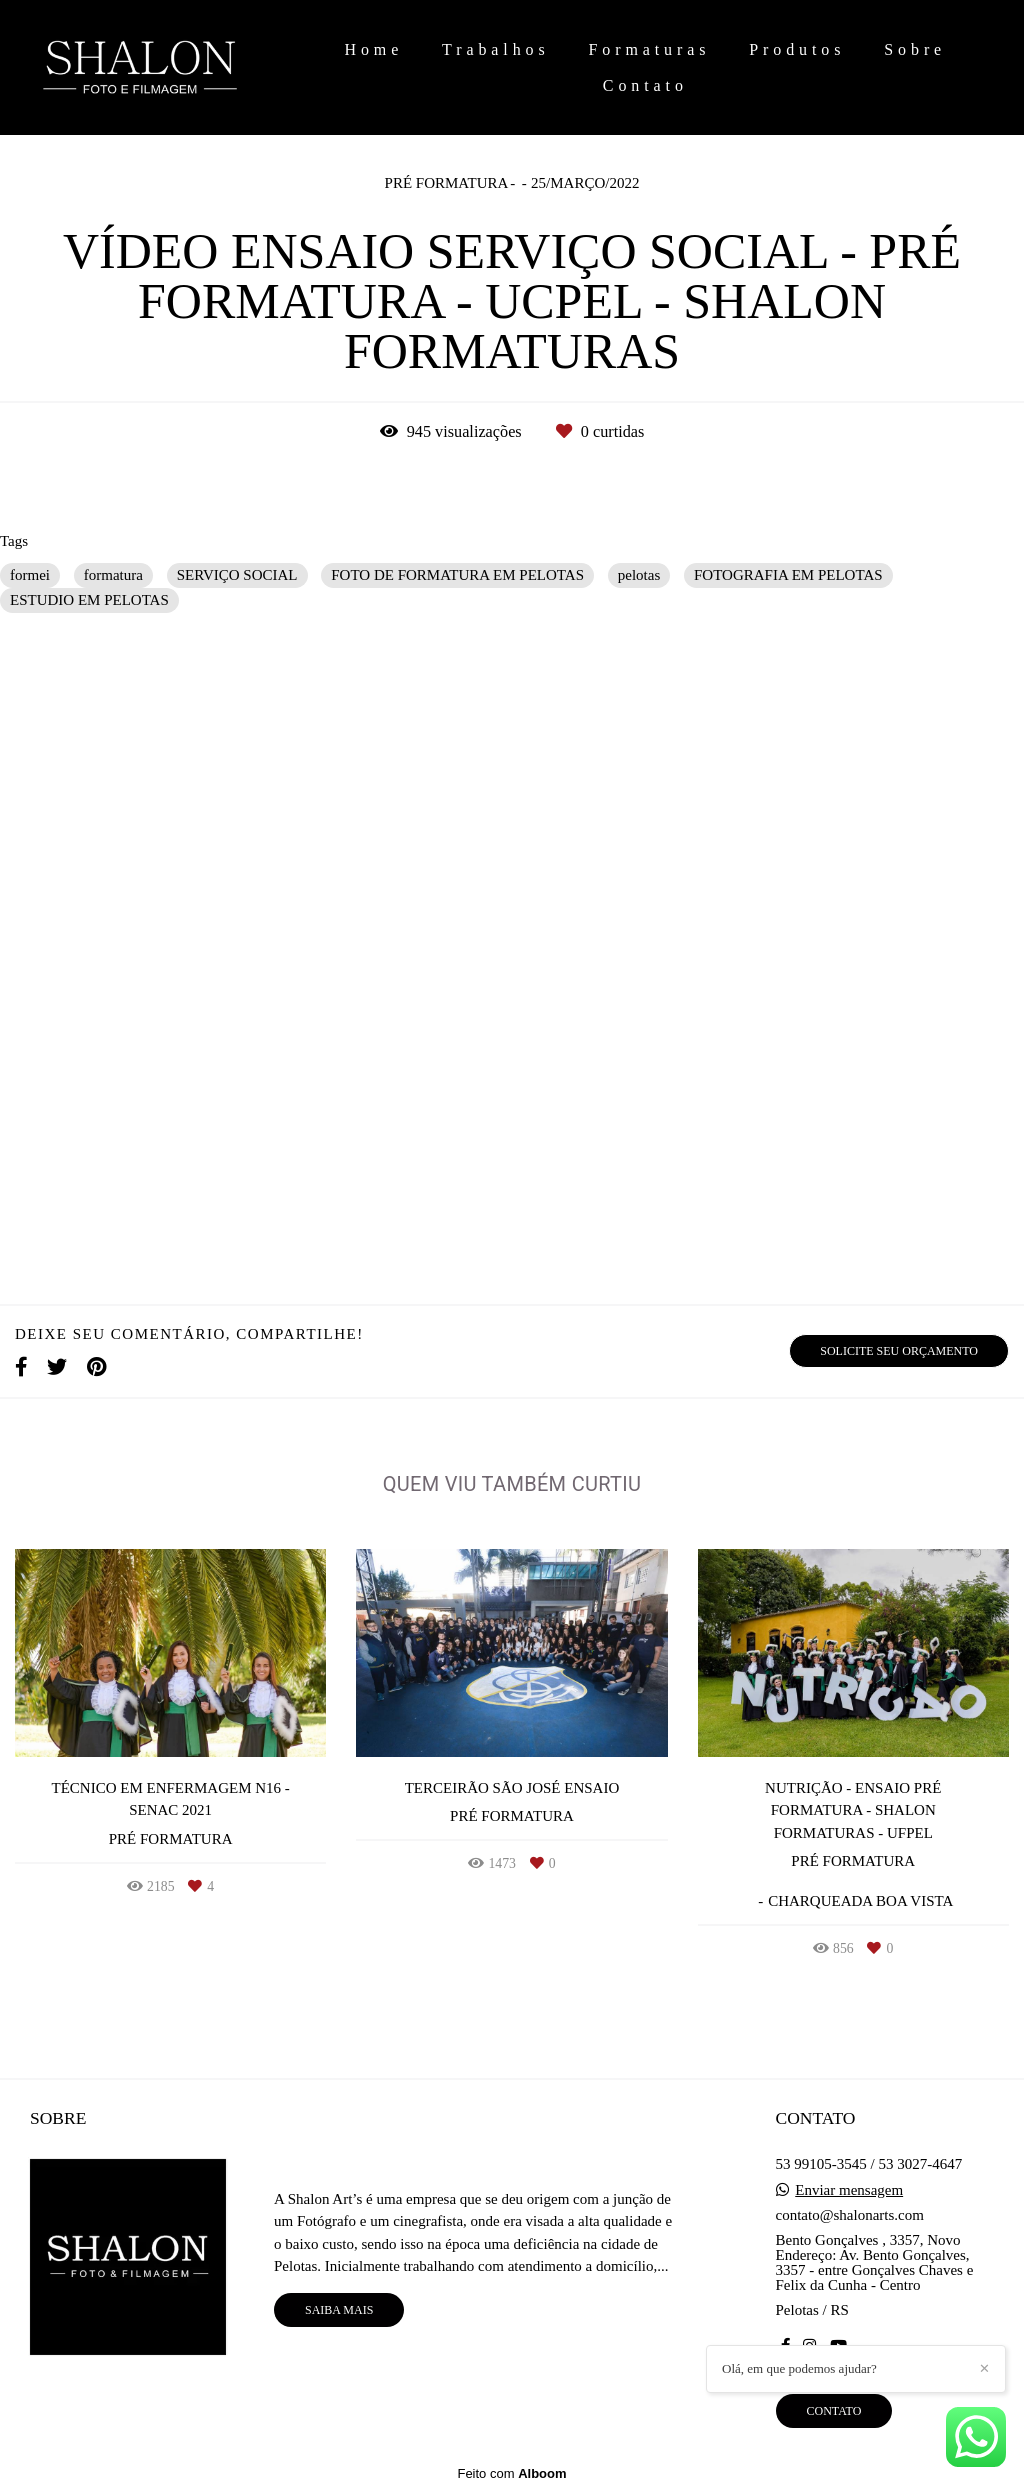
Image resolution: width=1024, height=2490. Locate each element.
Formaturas (650, 49)
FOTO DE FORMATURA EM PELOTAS (457, 575)
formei (30, 575)
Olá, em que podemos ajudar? (799, 2368)
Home (373, 49)
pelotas (639, 575)
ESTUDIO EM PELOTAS (89, 600)
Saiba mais (339, 2310)
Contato (645, 85)
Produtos (797, 49)
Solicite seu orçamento (899, 1351)
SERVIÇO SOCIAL (237, 575)
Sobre (915, 49)
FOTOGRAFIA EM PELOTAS (788, 575)
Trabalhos (496, 49)
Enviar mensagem (849, 2190)
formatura (113, 575)
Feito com (511, 2473)
